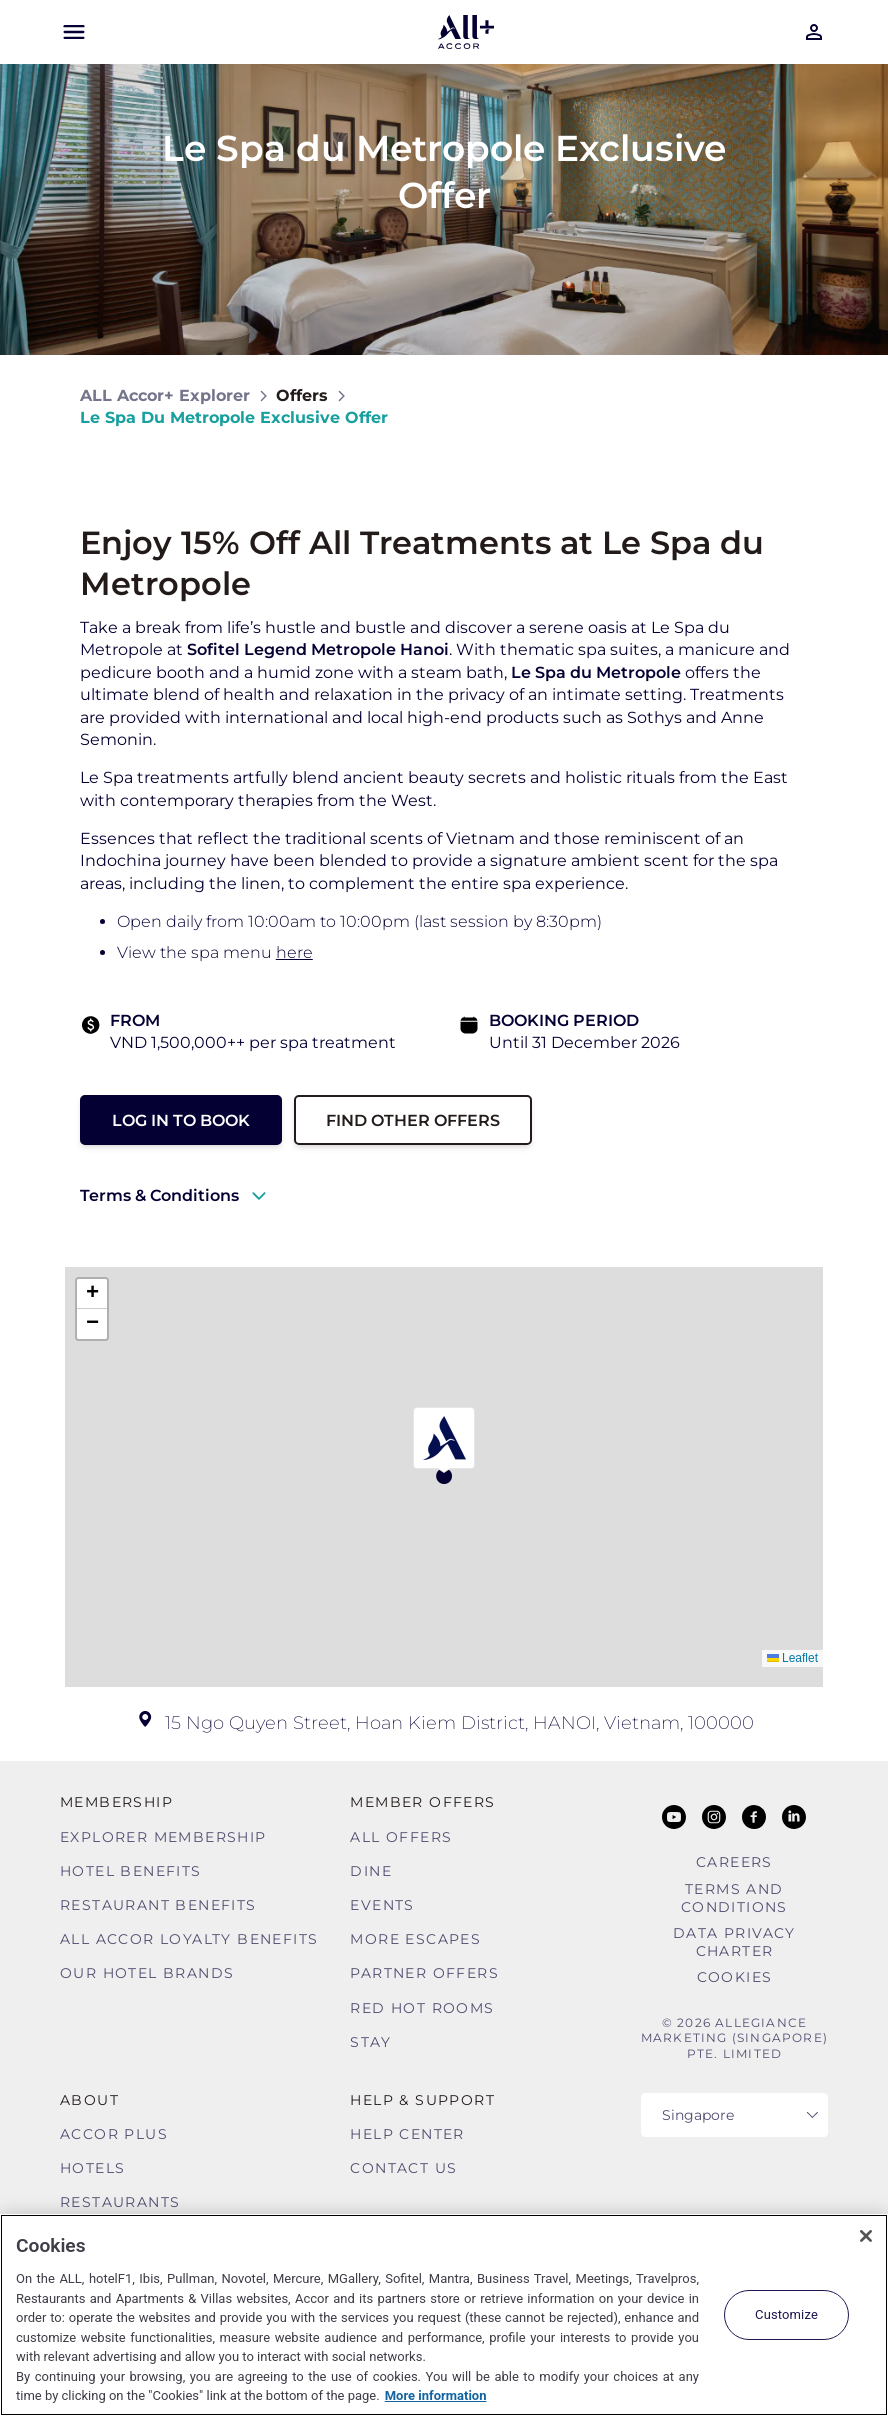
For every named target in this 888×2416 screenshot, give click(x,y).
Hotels (92, 2168)
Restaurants (120, 2202)
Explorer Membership (163, 1837)
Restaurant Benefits (158, 1905)
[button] (444, 1445)
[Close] (866, 2236)
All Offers (401, 1837)
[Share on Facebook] (788, 406)
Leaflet (792, 1658)
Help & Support (422, 2100)
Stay (370, 2042)
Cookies (735, 1977)
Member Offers (422, 1802)
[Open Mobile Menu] (74, 32)
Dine (371, 1871)
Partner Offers (424, 1973)
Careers (734, 1862)
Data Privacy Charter (734, 1942)
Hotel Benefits (131, 1871)
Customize (786, 2314)
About (89, 2100)
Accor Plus (114, 2134)
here (294, 952)
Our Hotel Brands (147, 1973)
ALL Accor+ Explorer (165, 395)
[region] (444, 2315)
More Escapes (415, 1939)
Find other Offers (413, 1120)
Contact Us (403, 2168)
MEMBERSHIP (116, 1802)
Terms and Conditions (734, 1898)
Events (382, 1905)
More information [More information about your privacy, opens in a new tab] (436, 2395)
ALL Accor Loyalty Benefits (189, 1939)
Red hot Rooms (422, 2008)
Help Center (407, 2134)
